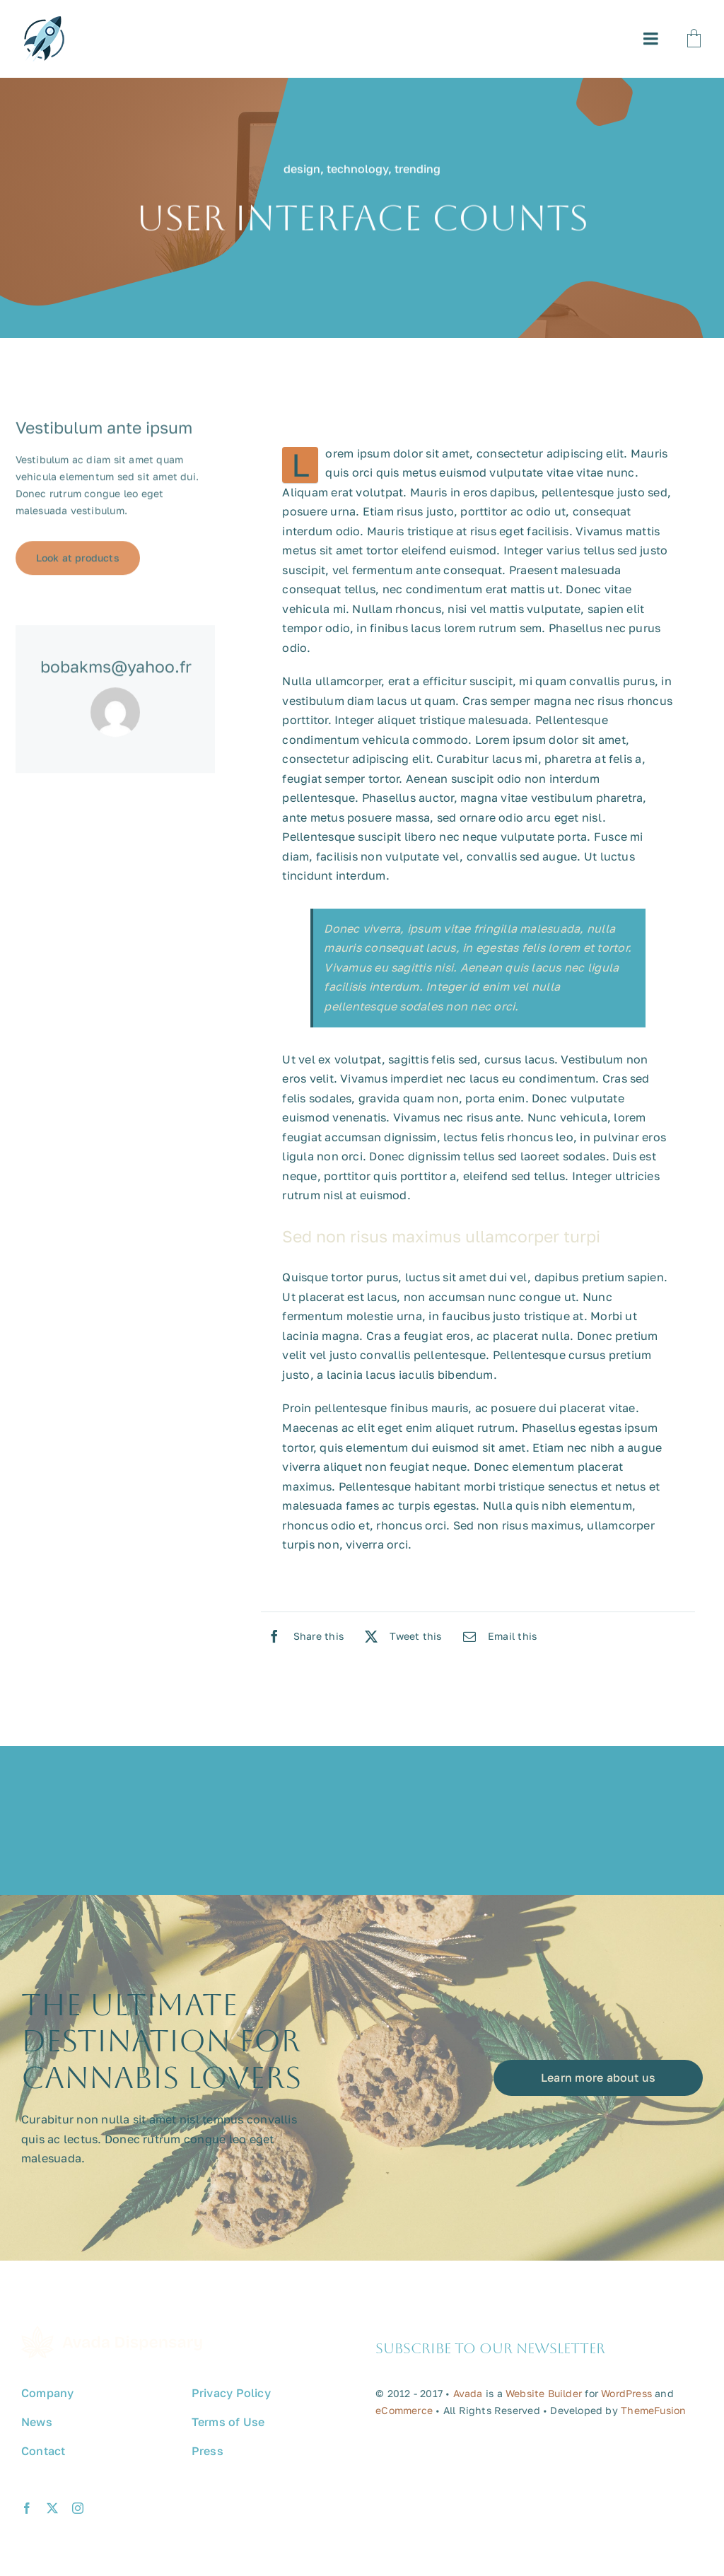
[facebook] (27, 2513)
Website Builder (544, 2398)
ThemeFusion (653, 2415)
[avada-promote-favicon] (43, 22)
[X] (400, 1636)
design (302, 170)
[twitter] (52, 2513)
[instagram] (77, 2513)
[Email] (496, 1636)
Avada (468, 2398)
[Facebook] (302, 1636)
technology (357, 170)
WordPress (626, 2398)
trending (417, 170)
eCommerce (404, 2415)
